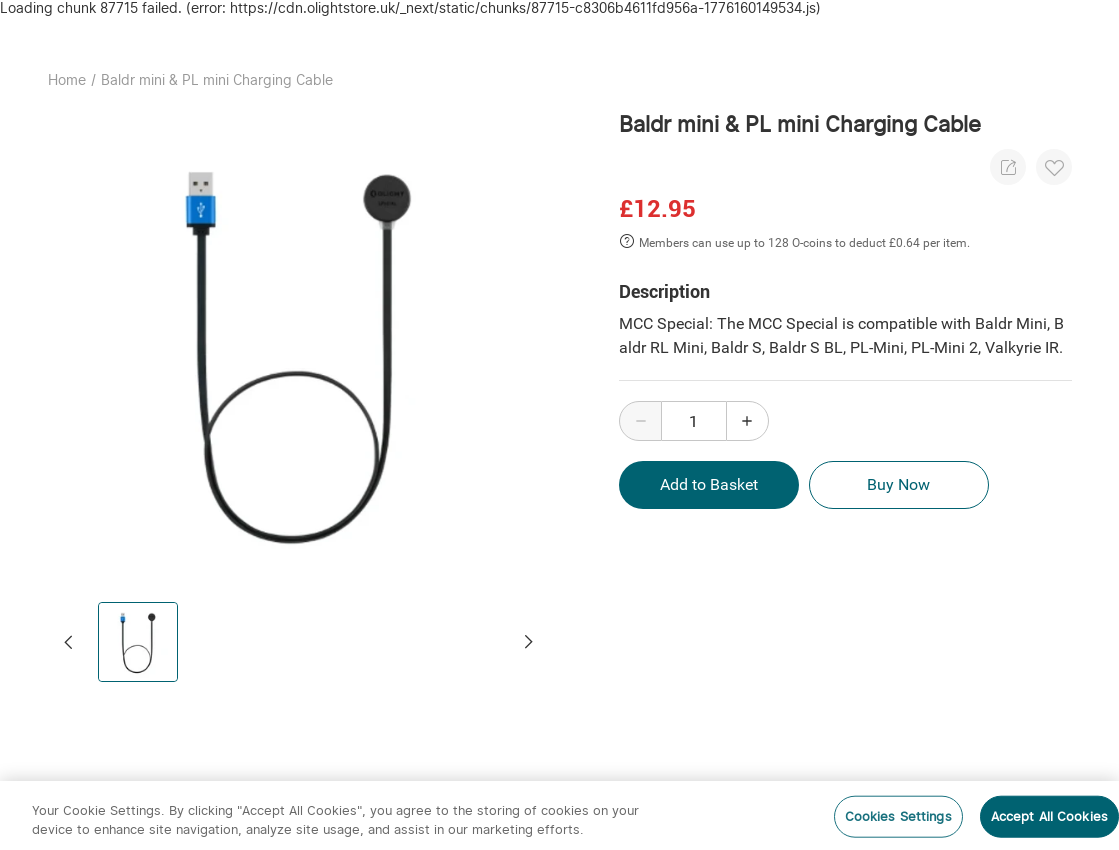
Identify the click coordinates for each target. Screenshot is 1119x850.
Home (67, 80)
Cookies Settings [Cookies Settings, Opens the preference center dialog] (898, 816)
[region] (559, 815)
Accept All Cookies (1049, 816)
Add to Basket (709, 485)
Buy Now (899, 485)
